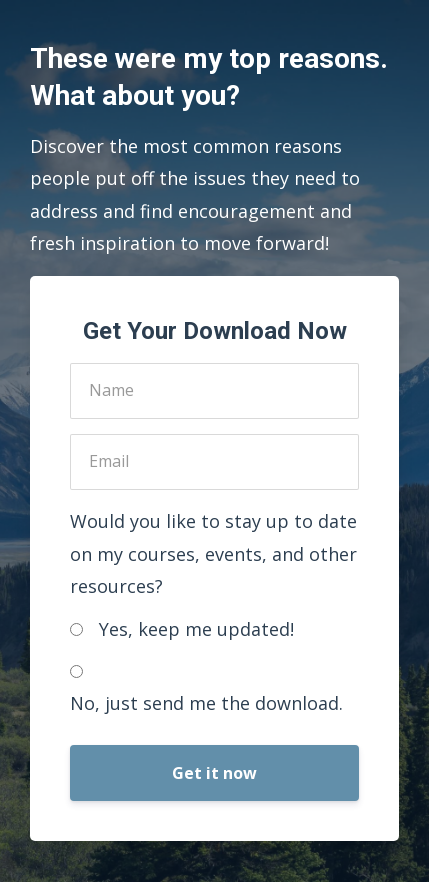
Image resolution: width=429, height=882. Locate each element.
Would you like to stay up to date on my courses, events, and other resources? (213, 553)
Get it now (214, 773)
